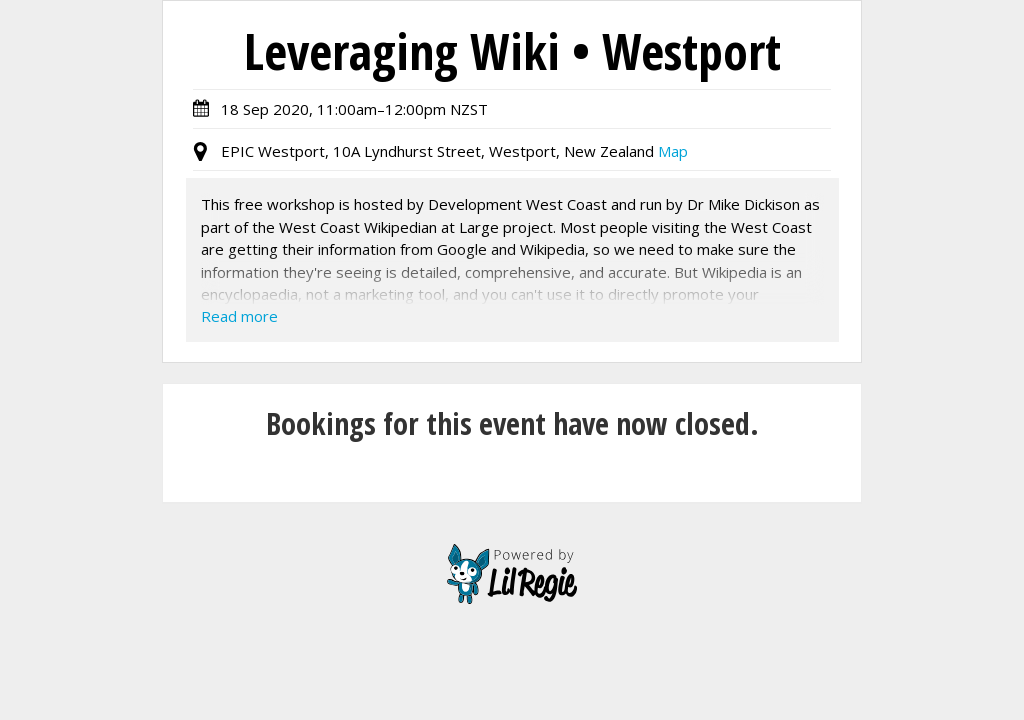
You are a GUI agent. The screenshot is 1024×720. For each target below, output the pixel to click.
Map (673, 151)
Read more (239, 316)
